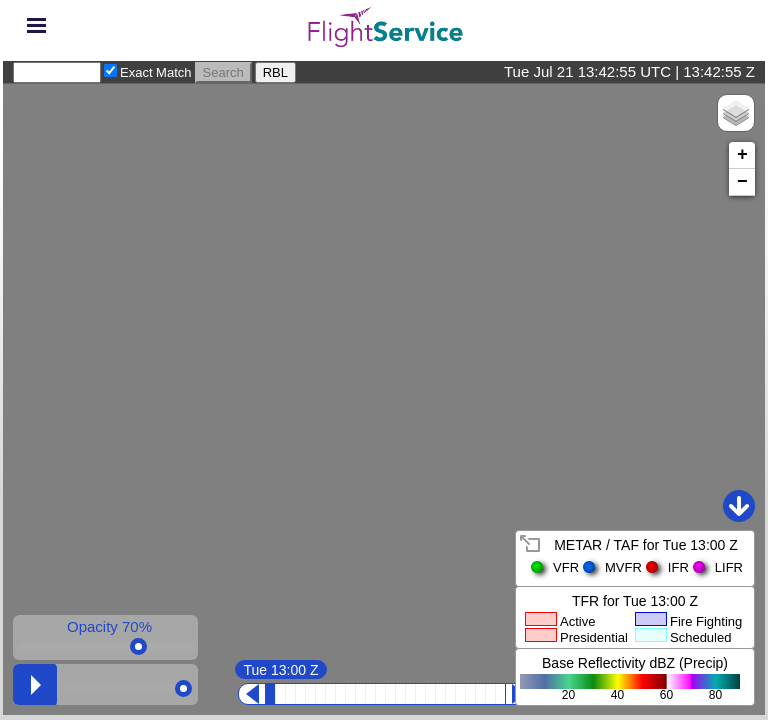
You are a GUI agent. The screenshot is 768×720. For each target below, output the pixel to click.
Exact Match (156, 72)
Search (223, 72)
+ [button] (742, 155)
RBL (275, 72)
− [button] (742, 182)
